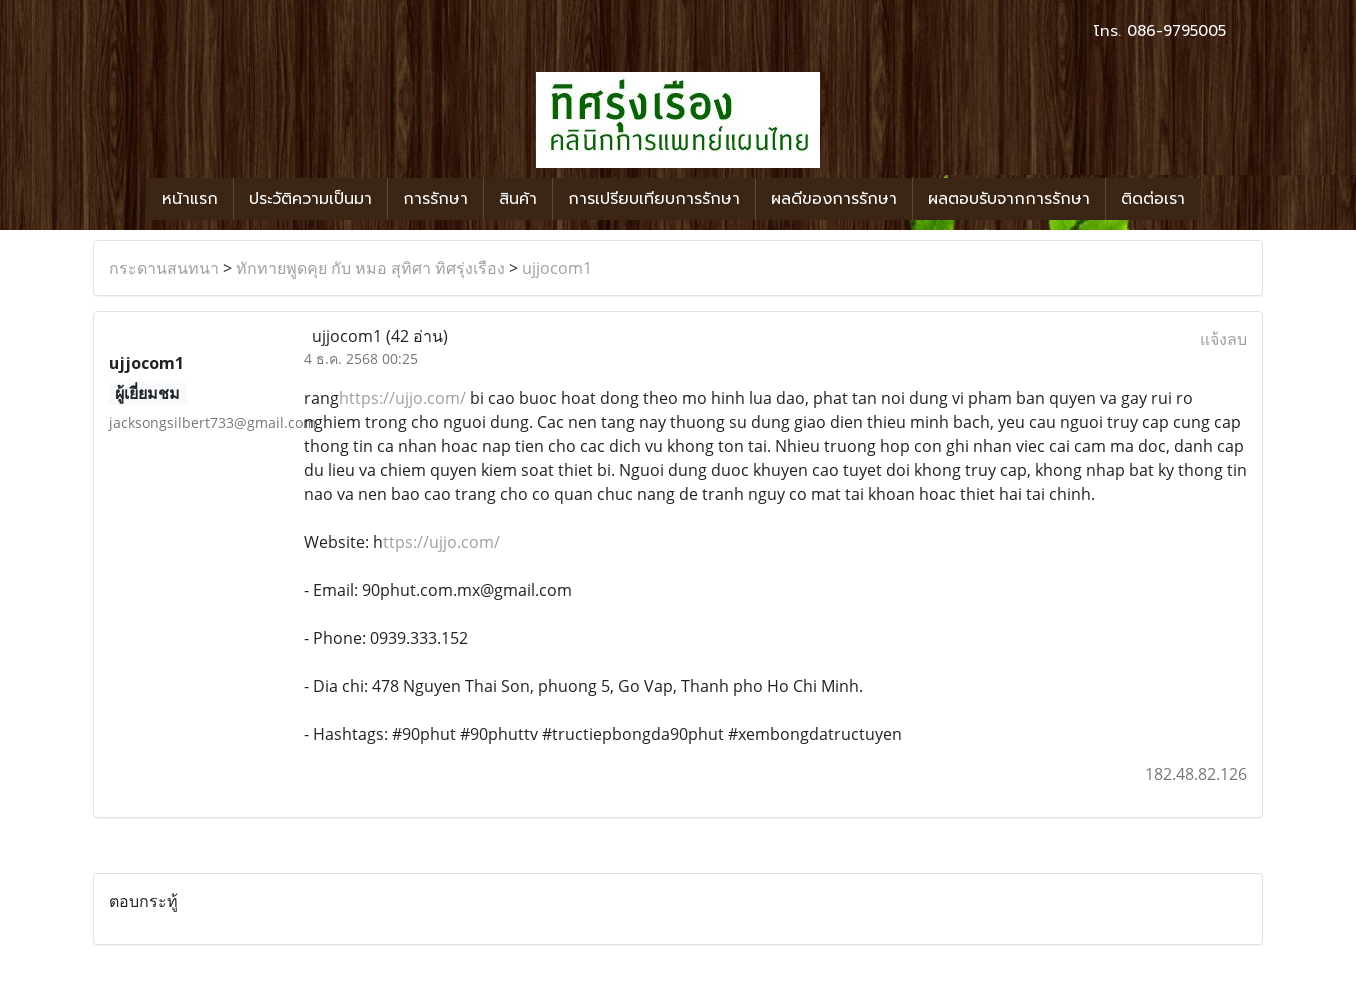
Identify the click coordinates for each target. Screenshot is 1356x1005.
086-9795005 (1176, 31)
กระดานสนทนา (164, 268)
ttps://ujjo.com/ (441, 542)
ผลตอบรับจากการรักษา (1009, 199)
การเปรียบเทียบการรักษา (654, 199)
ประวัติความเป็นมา (310, 199)
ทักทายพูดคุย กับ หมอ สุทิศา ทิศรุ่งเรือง (370, 268)
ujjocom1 (557, 268)
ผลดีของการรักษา (834, 199)
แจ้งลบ (1223, 339)
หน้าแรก (190, 199)
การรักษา (435, 199)
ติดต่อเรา (1153, 199)
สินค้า (518, 199)
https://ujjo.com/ (402, 398)
